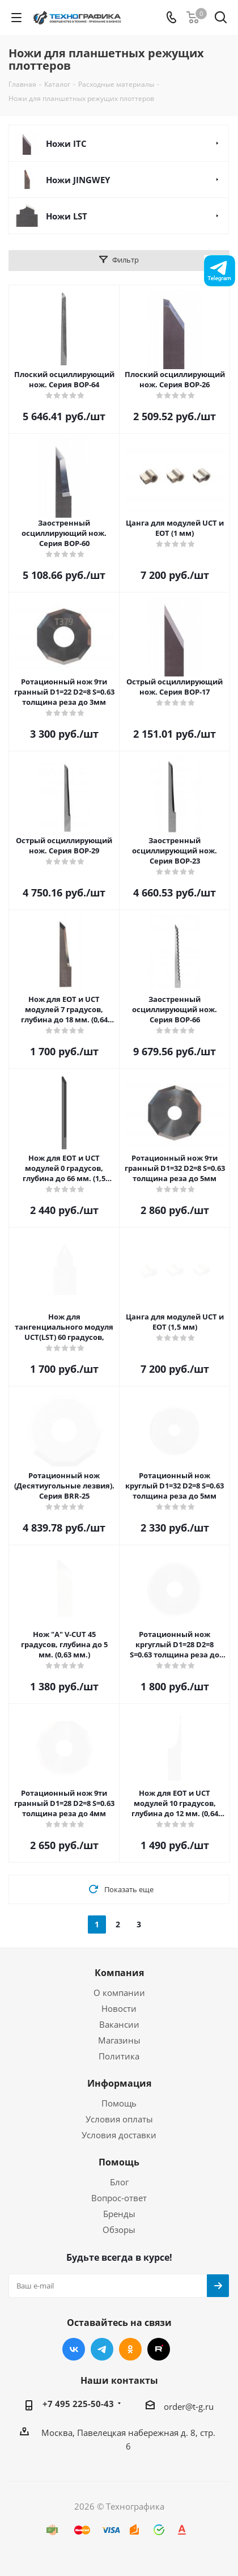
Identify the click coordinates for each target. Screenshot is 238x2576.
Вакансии (119, 2024)
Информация (119, 2083)
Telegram (102, 2349)
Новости (119, 2008)
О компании (119, 1992)
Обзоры (119, 2229)
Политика (119, 2056)
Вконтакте (73, 2349)
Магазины (119, 2040)
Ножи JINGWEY (78, 179)
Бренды (119, 2213)
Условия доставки (119, 2135)
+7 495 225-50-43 (78, 2403)
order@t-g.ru (189, 2406)
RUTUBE (158, 2349)
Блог (119, 2182)
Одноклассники (130, 2349)
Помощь (119, 2103)
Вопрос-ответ (119, 2197)
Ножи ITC (66, 143)
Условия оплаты (119, 2119)
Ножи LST (66, 216)
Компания (119, 1972)
